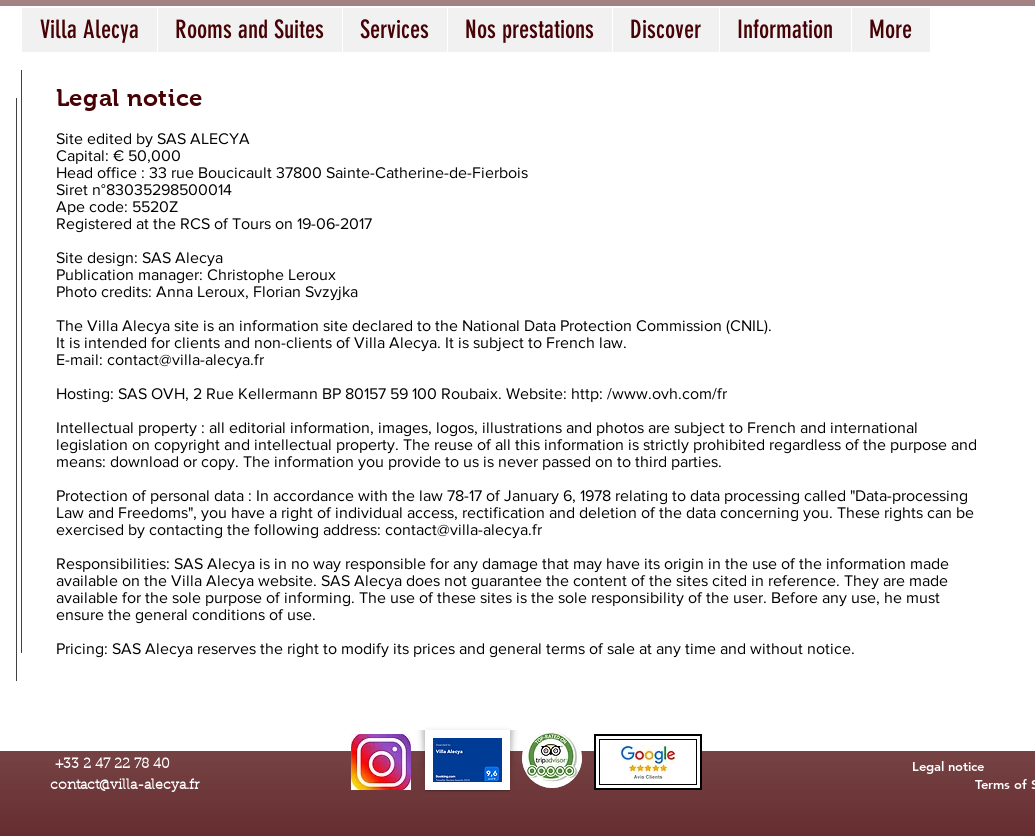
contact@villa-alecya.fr (185, 359)
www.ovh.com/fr (669, 393)
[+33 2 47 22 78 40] (113, 765)
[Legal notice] (948, 766)
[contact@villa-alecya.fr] (124, 787)
